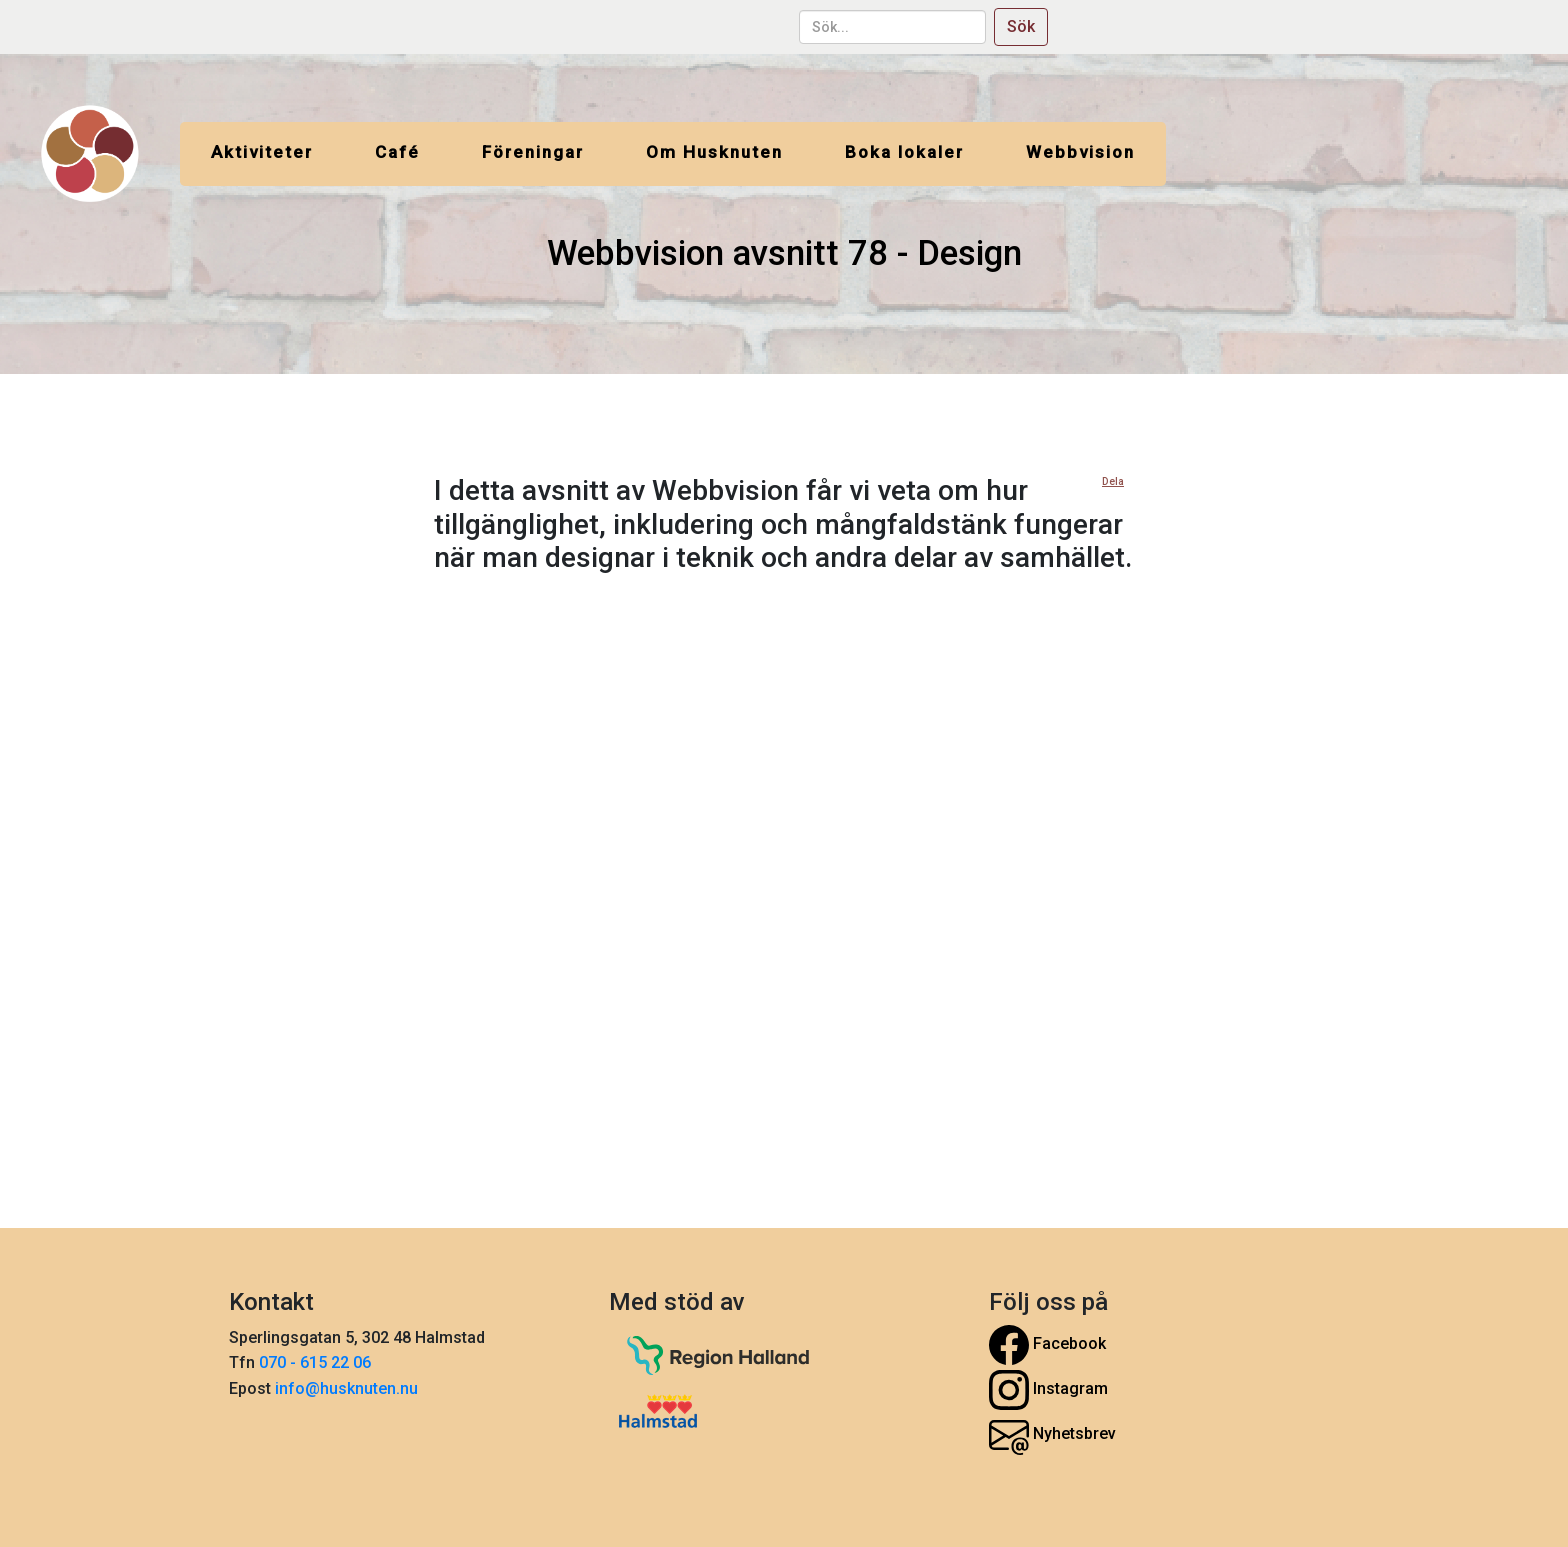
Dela (1113, 481)
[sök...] (892, 27)
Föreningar (533, 152)
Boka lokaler (904, 152)
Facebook (1047, 1345)
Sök (1021, 26)
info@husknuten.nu (346, 1388)
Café (397, 152)
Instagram (1048, 1390)
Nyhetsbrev (1052, 1435)
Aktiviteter (262, 152)
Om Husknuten (714, 152)
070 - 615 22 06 (317, 1362)
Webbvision (1080, 152)
